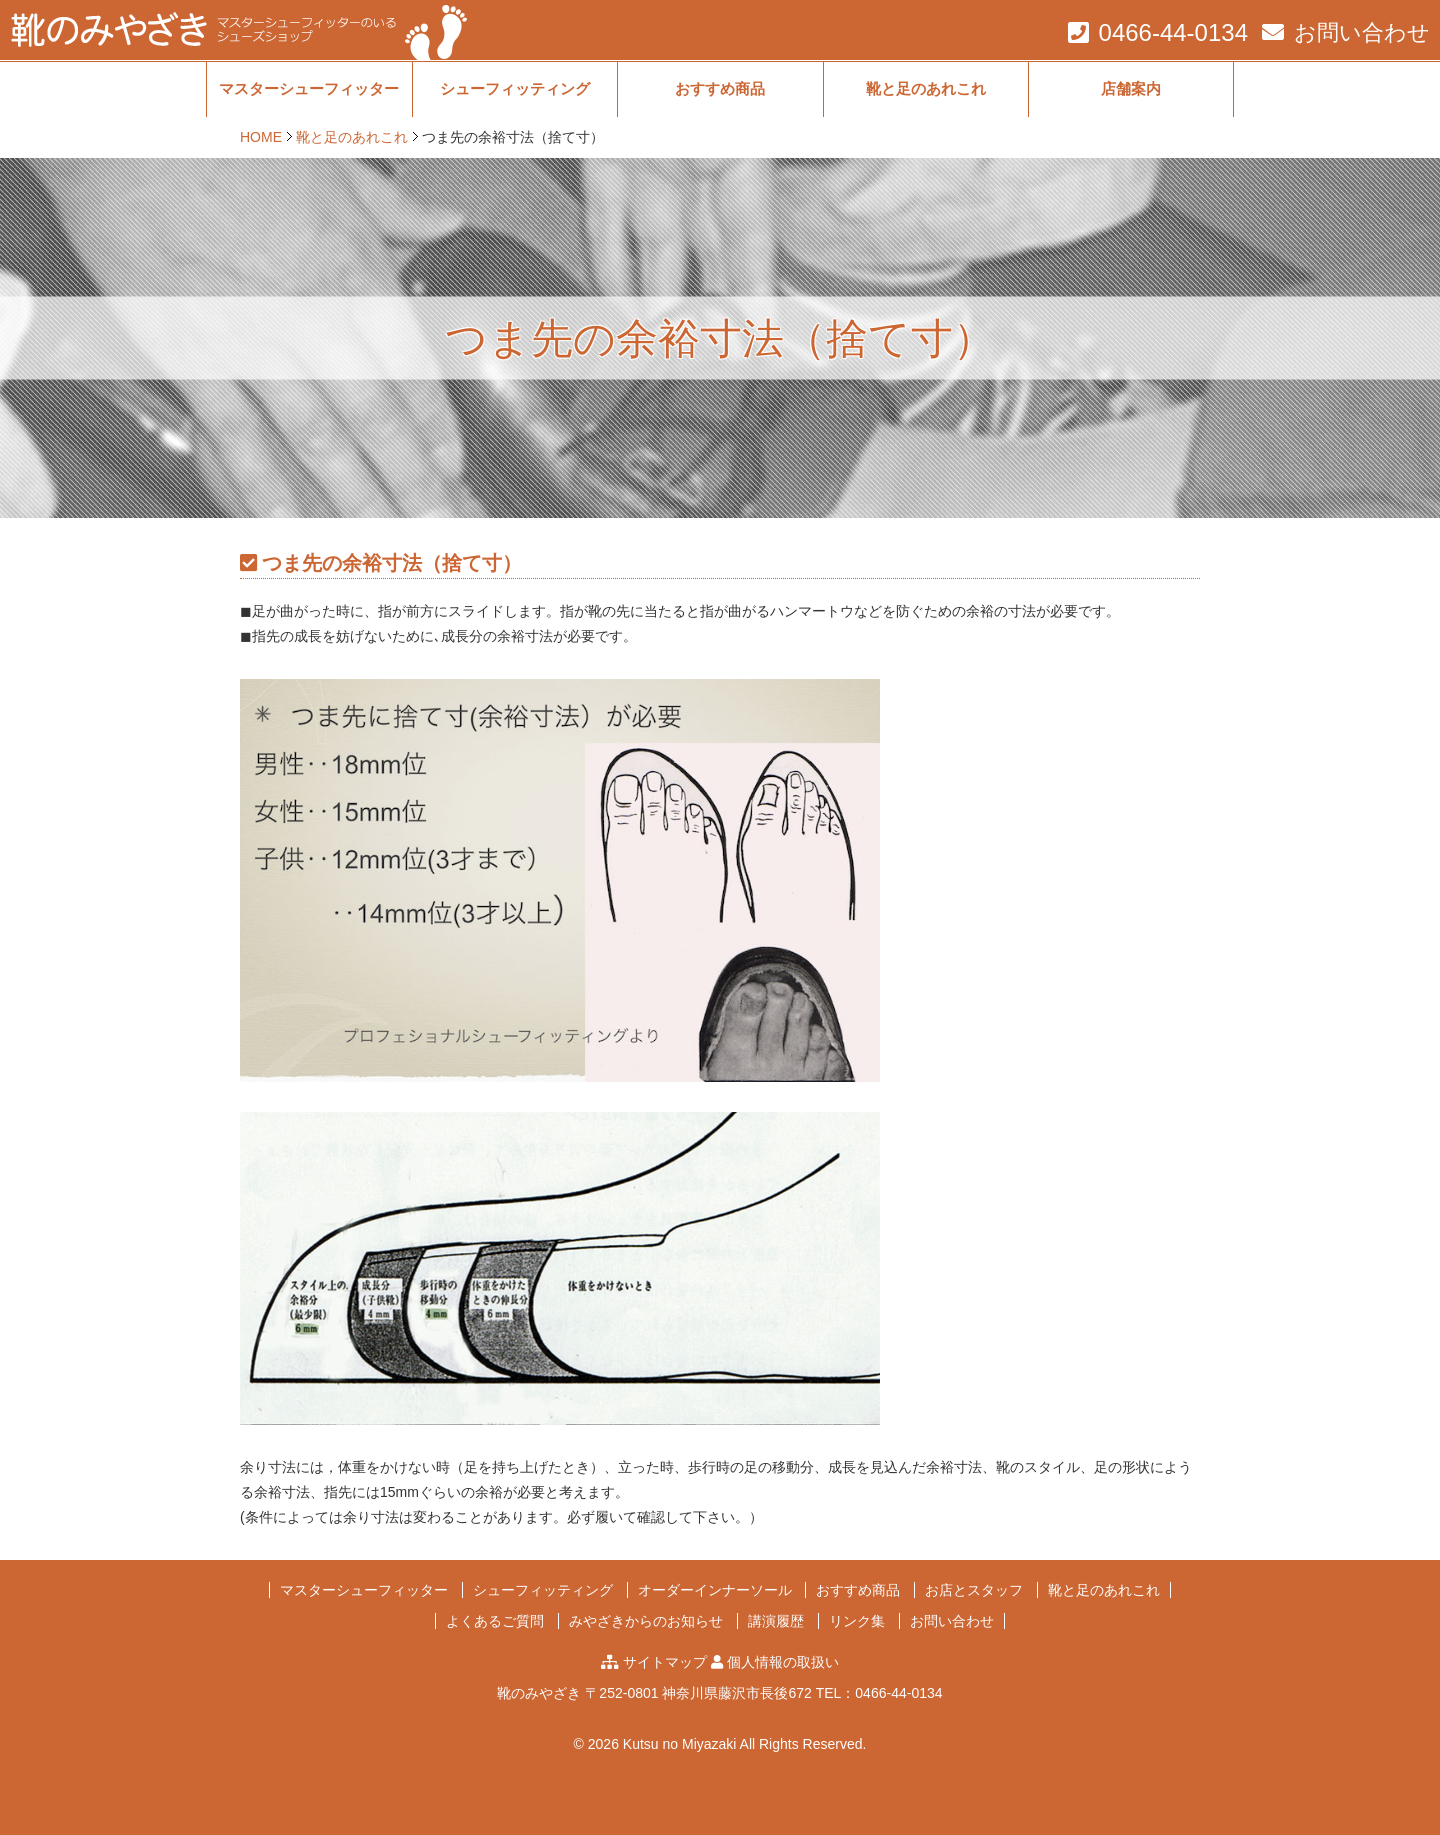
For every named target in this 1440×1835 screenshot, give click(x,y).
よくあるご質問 (495, 1621)
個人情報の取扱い (783, 1662)
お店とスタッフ (974, 1590)
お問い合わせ (1362, 32)
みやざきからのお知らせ (646, 1621)
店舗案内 (1131, 89)
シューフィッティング (515, 89)
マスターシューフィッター (309, 89)
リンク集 (857, 1621)
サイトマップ (665, 1662)
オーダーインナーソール (715, 1590)
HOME (261, 137)
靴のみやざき (539, 1693)
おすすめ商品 (720, 89)
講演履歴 (776, 1621)
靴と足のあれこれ (926, 89)
